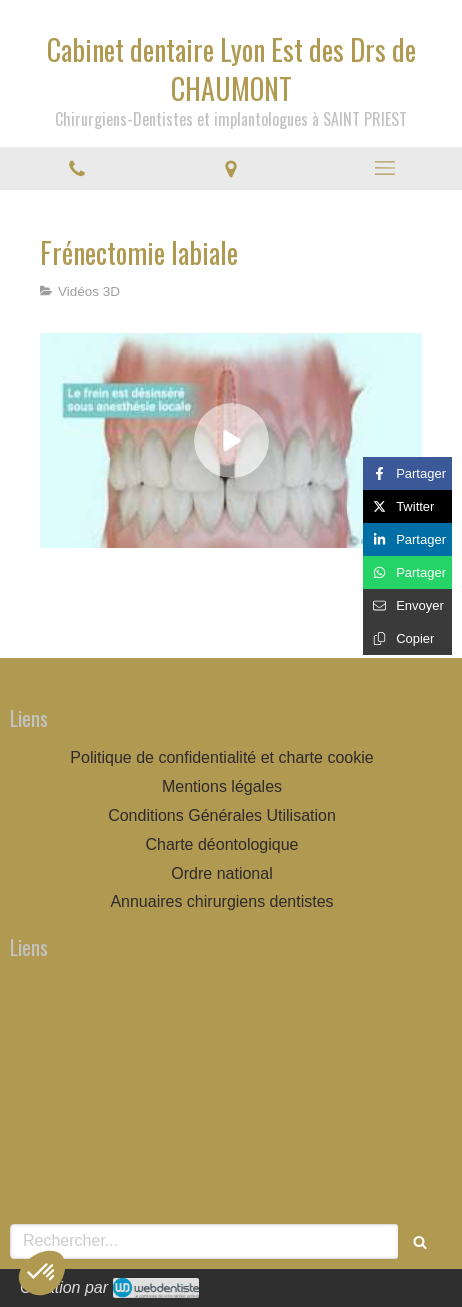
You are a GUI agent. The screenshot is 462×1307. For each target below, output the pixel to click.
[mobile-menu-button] (385, 168)
